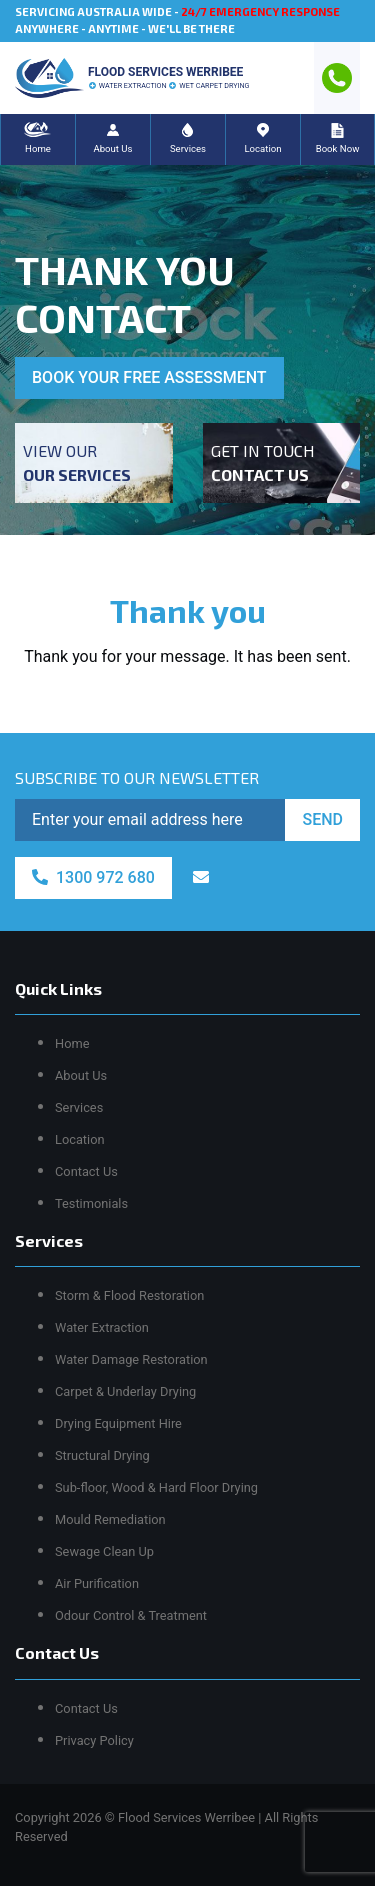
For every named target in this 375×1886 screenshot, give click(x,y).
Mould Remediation (110, 1519)
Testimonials (91, 1203)
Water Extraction (102, 1327)
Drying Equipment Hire (118, 1423)
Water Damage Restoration (131, 1359)
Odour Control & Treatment (131, 1615)
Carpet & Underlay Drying (125, 1391)
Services (79, 1107)
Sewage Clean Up (104, 1551)
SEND (322, 819)
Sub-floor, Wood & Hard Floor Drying (156, 1487)
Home (72, 1043)
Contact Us (86, 1171)
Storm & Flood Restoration (129, 1295)
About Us (81, 1075)
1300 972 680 (93, 877)
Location (80, 1139)
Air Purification (97, 1583)
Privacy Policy (94, 1740)
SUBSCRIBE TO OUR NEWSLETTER (137, 777)
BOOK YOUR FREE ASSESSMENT (149, 377)
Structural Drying (102, 1455)
